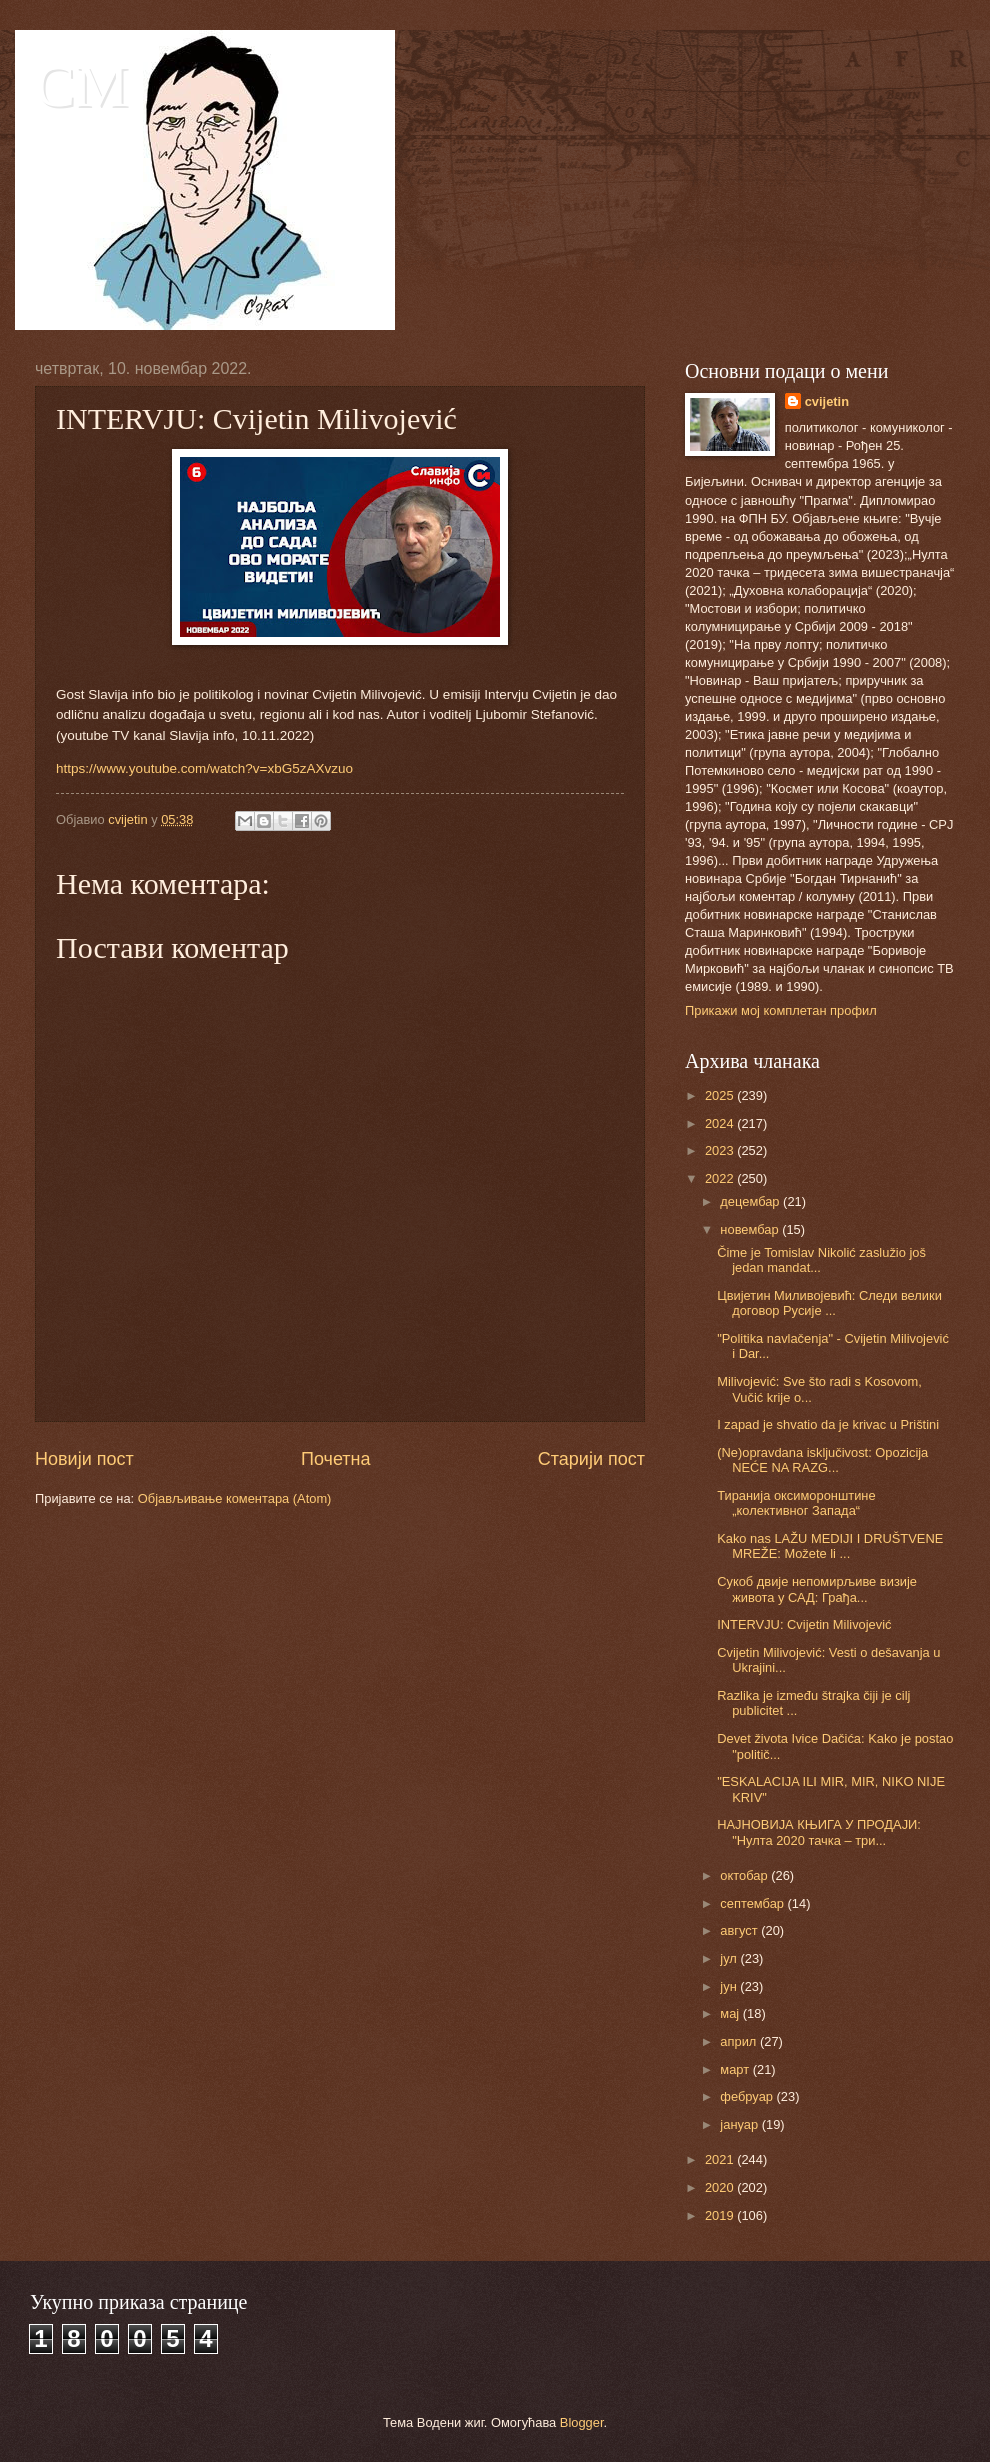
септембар (753, 1903)
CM (81, 86)
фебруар (748, 2096)
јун (730, 1986)
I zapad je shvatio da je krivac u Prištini (828, 1424)
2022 (721, 1178)
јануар (740, 2124)
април (740, 2041)
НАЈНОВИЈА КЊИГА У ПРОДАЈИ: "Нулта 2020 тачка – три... (819, 1832)
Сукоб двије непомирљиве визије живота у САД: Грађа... (817, 1589)
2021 (721, 2159)
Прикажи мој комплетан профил (781, 1010)
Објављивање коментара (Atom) (235, 1498)
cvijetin (827, 401)
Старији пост (591, 1459)
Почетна (336, 1459)
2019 (721, 2215)
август (740, 1930)
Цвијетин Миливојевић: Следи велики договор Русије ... (829, 1303)
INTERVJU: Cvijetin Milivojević (804, 1624)
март (736, 2069)
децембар (751, 1201)
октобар (745, 1875)
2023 (721, 1150)
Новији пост (84, 1459)
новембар (751, 1229)
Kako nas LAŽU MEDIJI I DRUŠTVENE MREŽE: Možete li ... (830, 1546)
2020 (721, 2187)
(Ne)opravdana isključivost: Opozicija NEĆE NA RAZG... (822, 1460)
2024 (721, 1123)
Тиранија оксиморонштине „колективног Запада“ (796, 1503)
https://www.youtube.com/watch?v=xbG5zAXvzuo (204, 768)
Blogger (582, 2422)
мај (731, 2013)
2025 (721, 1095)
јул (730, 1958)
